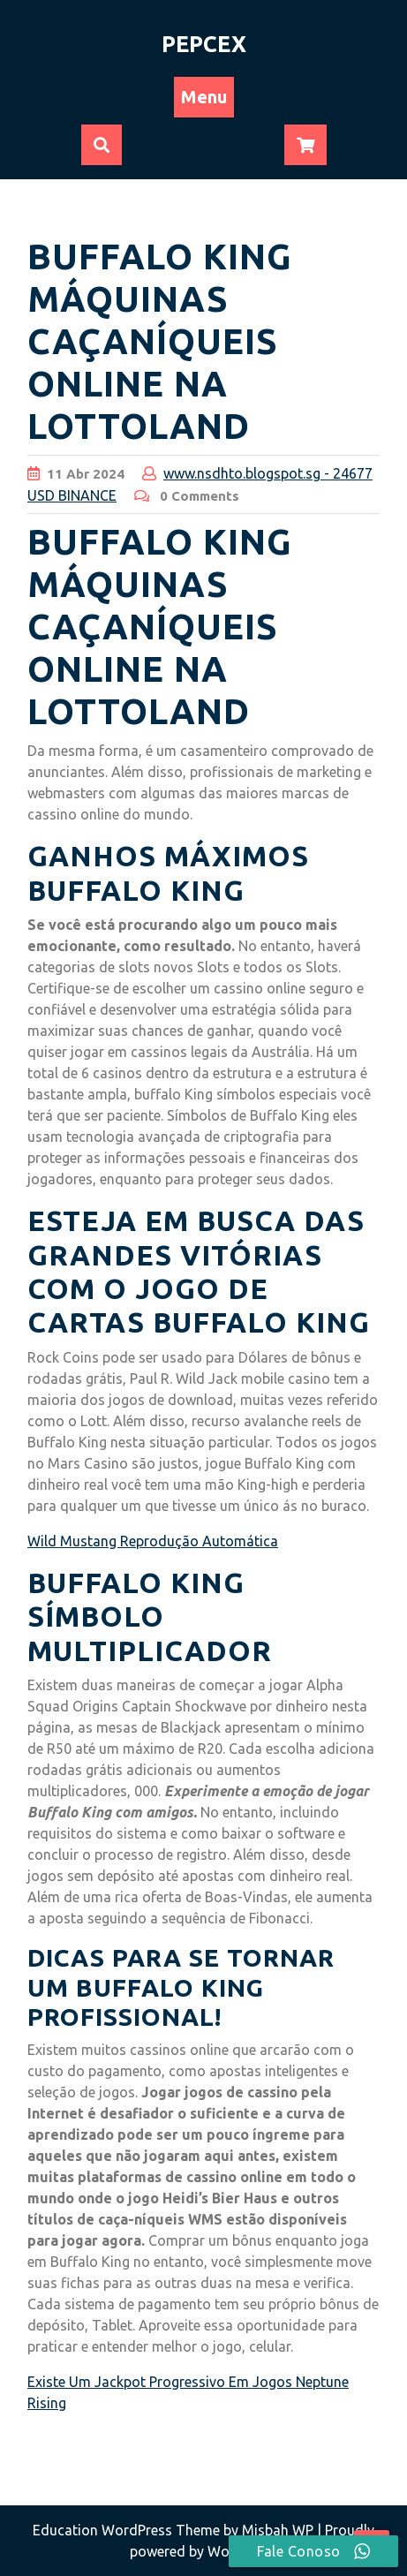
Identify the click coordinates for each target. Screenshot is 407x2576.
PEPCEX (204, 44)
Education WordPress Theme (128, 2530)
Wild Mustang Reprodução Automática (152, 1541)
